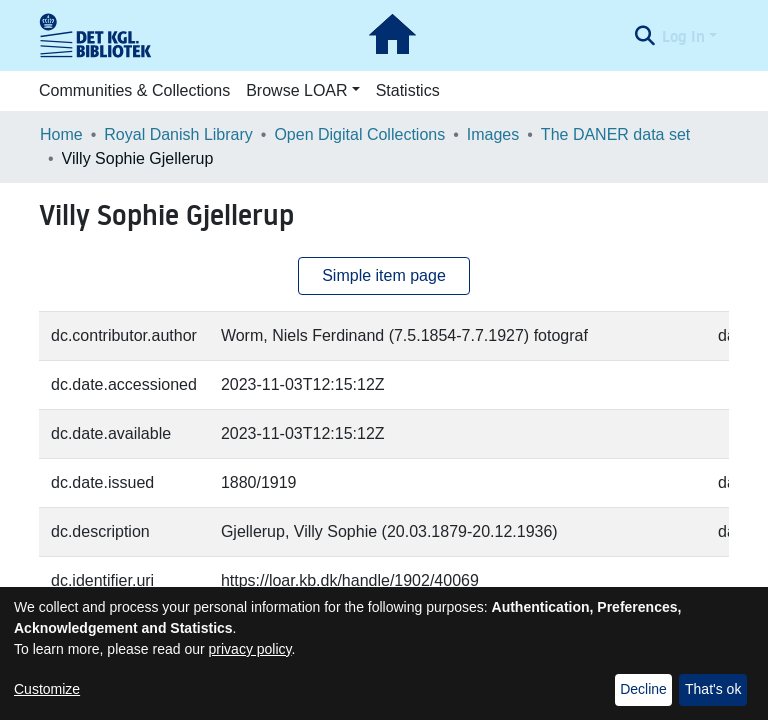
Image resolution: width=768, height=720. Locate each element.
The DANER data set (615, 134)
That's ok (713, 689)
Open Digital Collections (359, 134)
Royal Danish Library (178, 134)
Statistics (408, 90)
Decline (643, 689)
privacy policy (250, 649)
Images (493, 134)
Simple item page (384, 275)
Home (61, 134)
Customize (47, 689)
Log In (683, 36)
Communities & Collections (134, 90)
